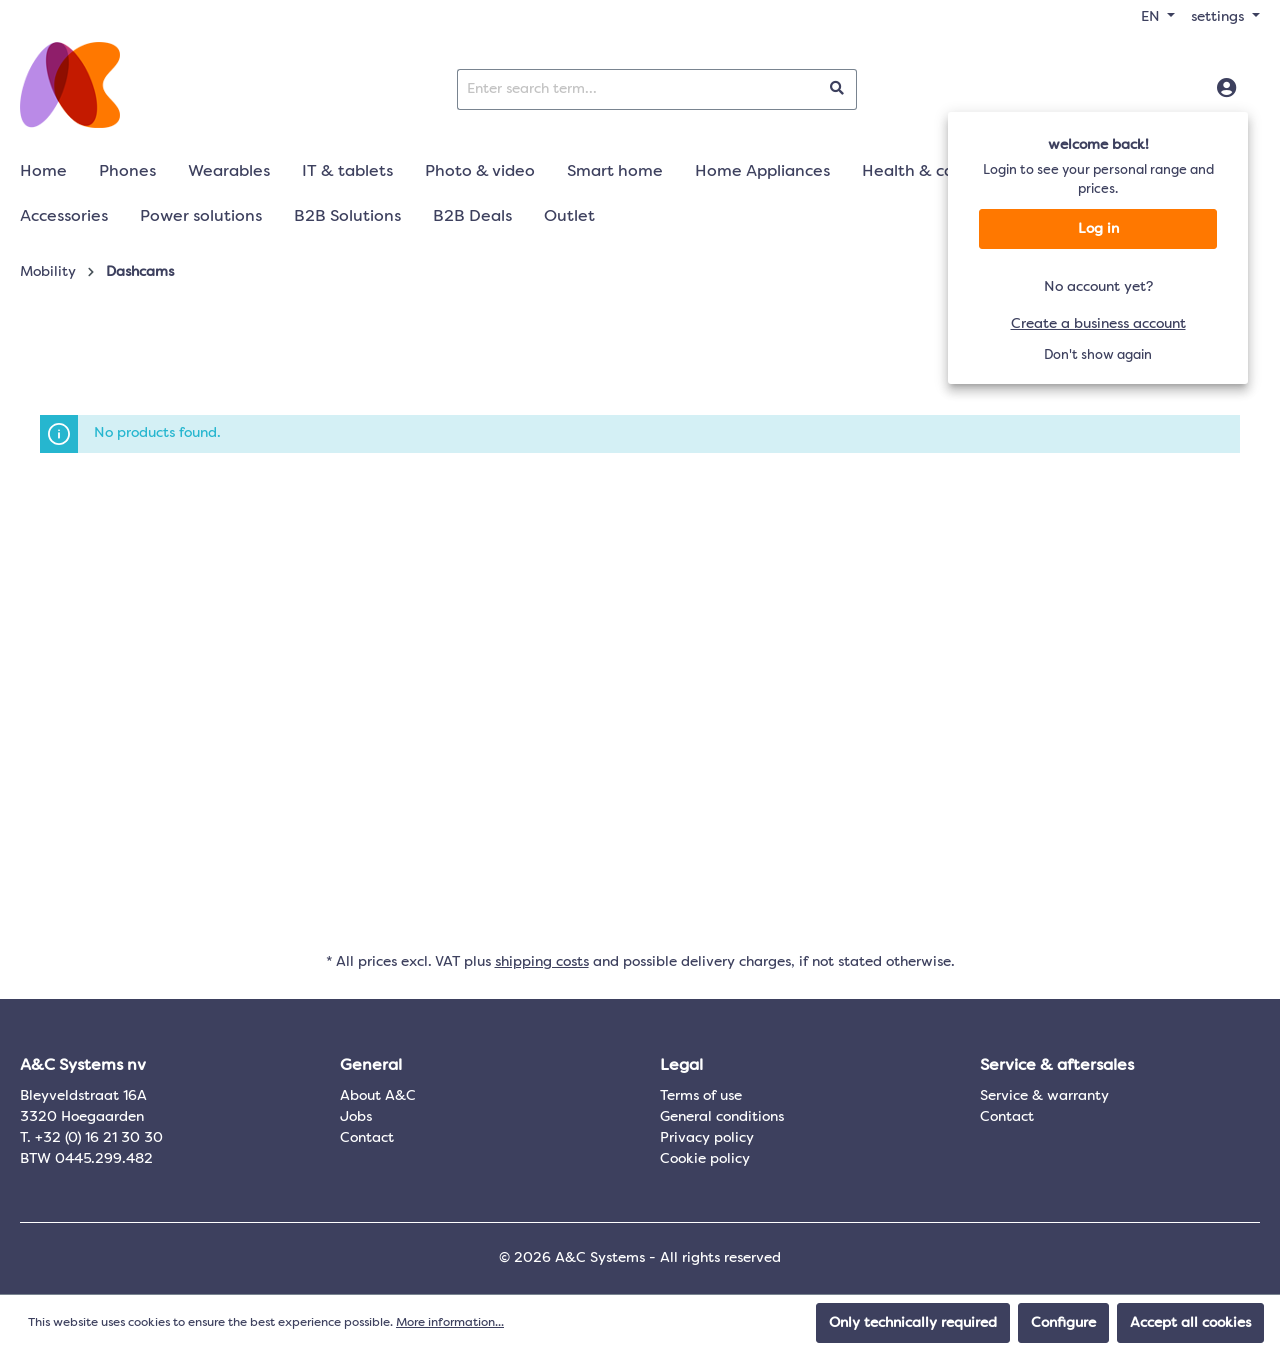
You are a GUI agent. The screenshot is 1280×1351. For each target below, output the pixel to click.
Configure (1063, 1323)
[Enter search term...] (638, 89)
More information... (450, 1323)
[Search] (837, 89)
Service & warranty (1044, 1096)
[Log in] (1226, 89)
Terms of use (701, 1096)
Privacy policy (707, 1138)
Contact (367, 1138)
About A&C (378, 1096)
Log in (1098, 229)
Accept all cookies (1190, 1323)
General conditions (722, 1117)
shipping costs (542, 962)
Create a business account (1098, 324)
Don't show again (1098, 355)
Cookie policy (705, 1159)
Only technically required (913, 1323)
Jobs (356, 1117)
